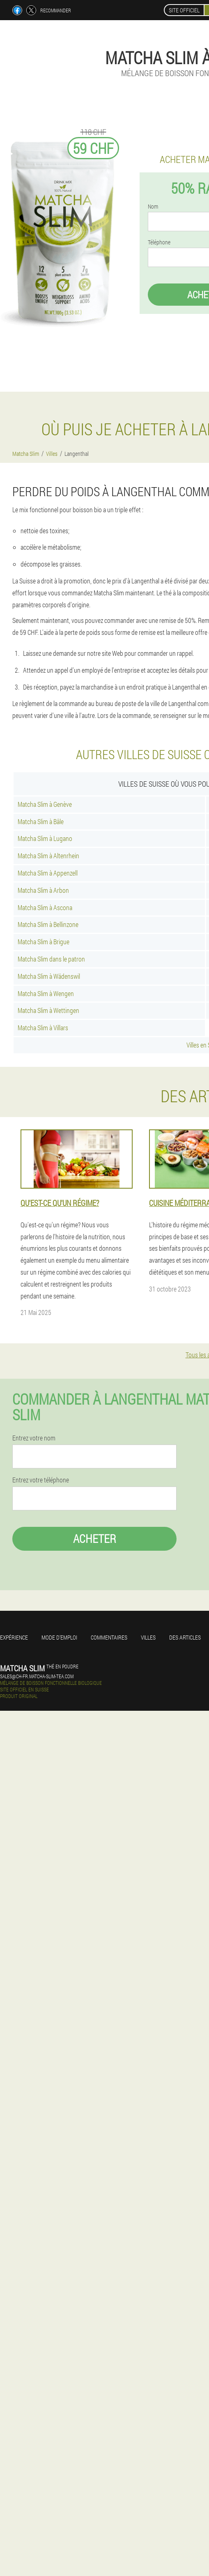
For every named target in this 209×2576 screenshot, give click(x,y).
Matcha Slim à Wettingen (48, 1010)
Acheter (94, 1538)
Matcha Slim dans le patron (51, 959)
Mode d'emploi (59, 1637)
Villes (148, 1637)
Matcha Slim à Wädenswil (49, 976)
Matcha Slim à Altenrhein (48, 855)
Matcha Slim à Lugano (45, 838)
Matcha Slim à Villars (43, 1027)
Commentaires (109, 1637)
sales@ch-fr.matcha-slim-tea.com (36, 1676)
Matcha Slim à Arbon (43, 890)
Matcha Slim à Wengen (46, 993)
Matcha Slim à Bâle (41, 821)
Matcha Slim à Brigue (43, 941)
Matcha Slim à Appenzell (48, 873)
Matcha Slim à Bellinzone (48, 924)
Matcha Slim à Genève (45, 804)
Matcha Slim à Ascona (45, 907)
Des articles (185, 1637)
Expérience (14, 1637)
